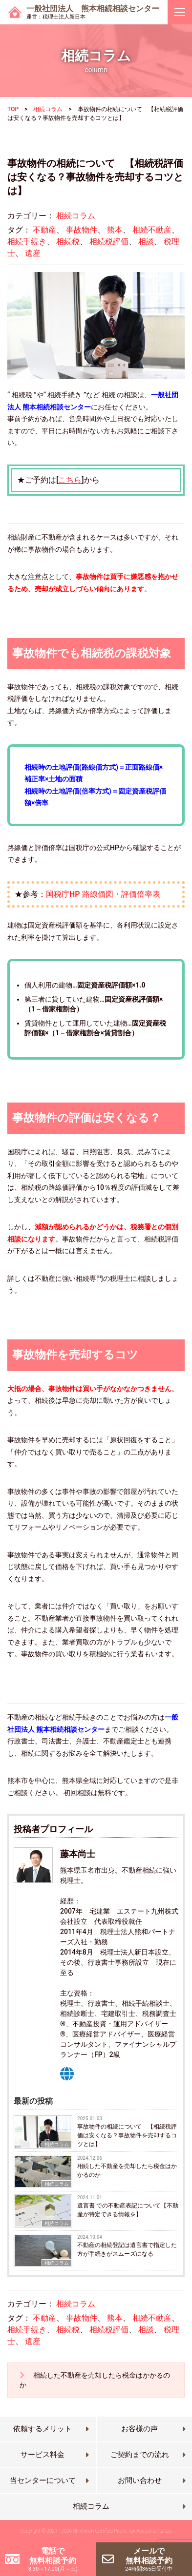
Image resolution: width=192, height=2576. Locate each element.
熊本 (115, 229)
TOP (13, 109)
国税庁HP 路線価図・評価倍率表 (103, 894)
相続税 (68, 241)
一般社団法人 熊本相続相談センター (92, 12)
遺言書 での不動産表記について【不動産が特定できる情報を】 (127, 2210)
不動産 (44, 229)
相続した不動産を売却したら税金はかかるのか (127, 2170)
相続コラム (48, 109)
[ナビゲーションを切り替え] (180, 12)
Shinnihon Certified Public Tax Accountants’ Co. (122, 2531)
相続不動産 (151, 229)
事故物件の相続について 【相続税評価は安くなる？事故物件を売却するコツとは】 (127, 2135)
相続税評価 (108, 241)
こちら (70, 479)
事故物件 (81, 229)
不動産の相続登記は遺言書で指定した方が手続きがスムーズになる (127, 2249)
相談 (146, 241)
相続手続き (26, 241)
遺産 (33, 253)
